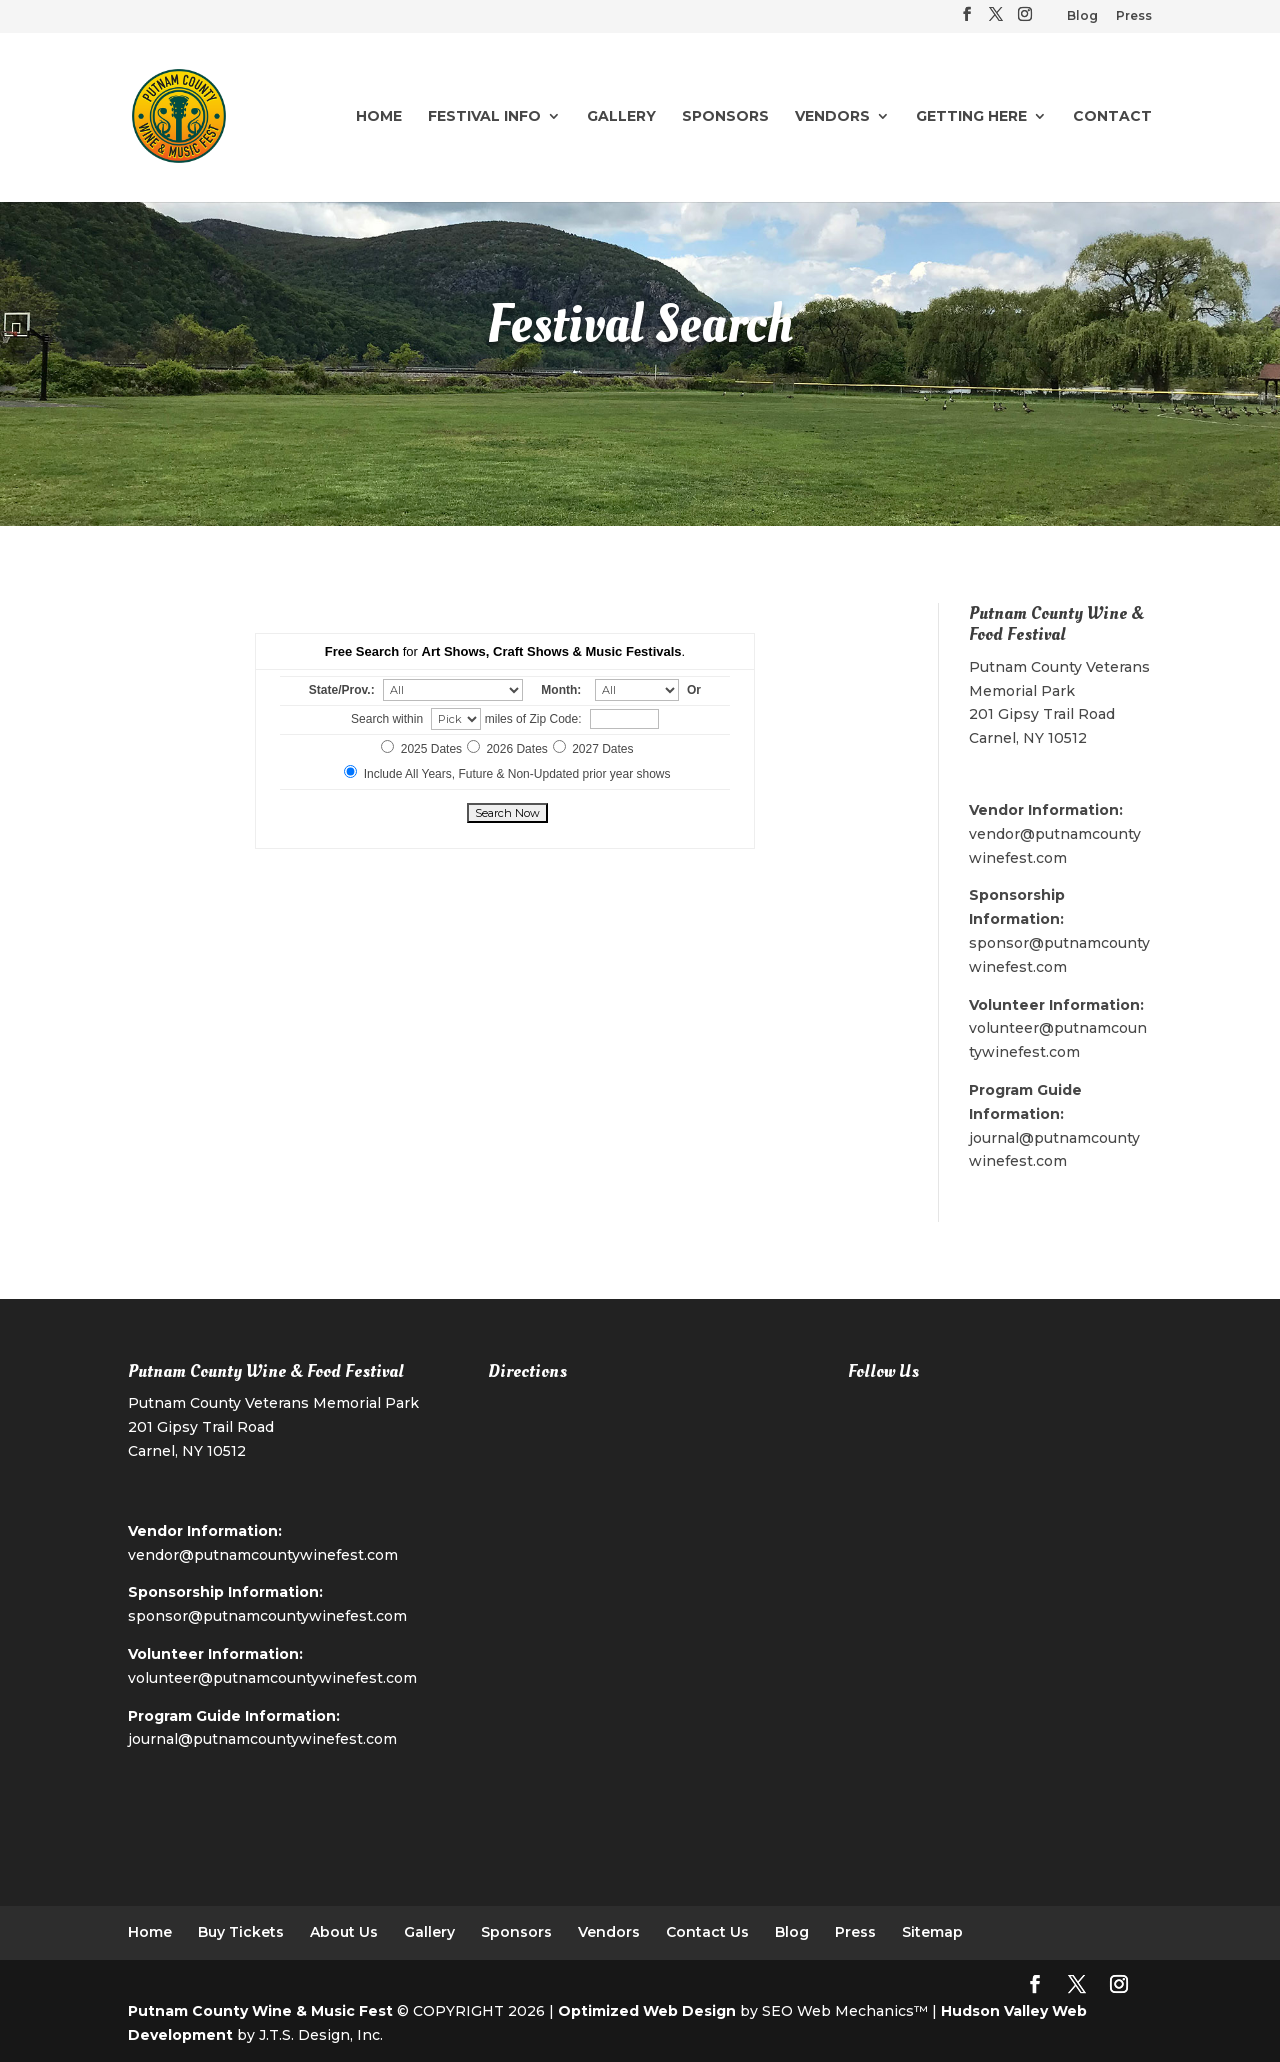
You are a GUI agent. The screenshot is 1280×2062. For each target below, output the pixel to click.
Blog (1082, 16)
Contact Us (707, 1932)
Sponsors (725, 117)
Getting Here (971, 117)
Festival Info (484, 117)
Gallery (621, 117)
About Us (344, 1932)
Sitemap (932, 1932)
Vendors (832, 117)
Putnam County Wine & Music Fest (260, 2011)
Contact (1112, 117)
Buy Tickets (241, 1932)
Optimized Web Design (647, 2011)
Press (1134, 16)
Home (379, 117)
